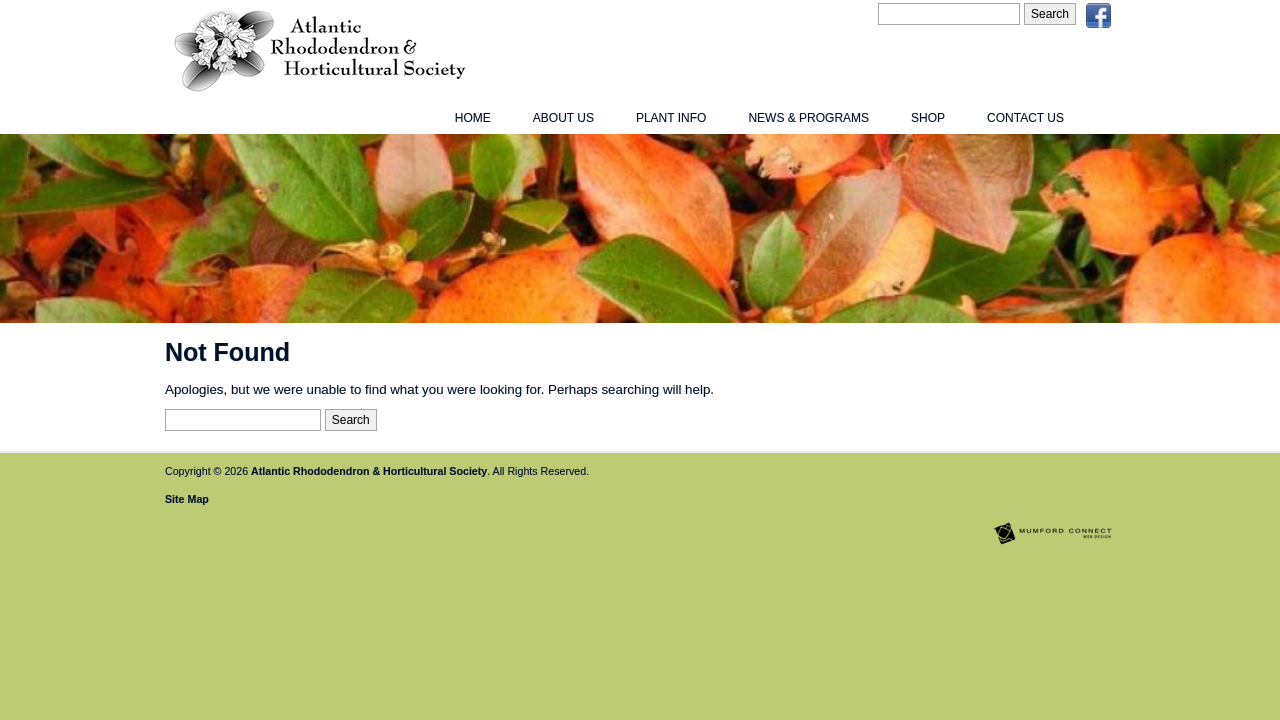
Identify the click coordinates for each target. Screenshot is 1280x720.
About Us (563, 118)
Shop (928, 118)
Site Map (187, 499)
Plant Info (671, 118)
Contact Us (1025, 118)
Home (473, 118)
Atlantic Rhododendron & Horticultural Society (369, 471)
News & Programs (808, 118)
